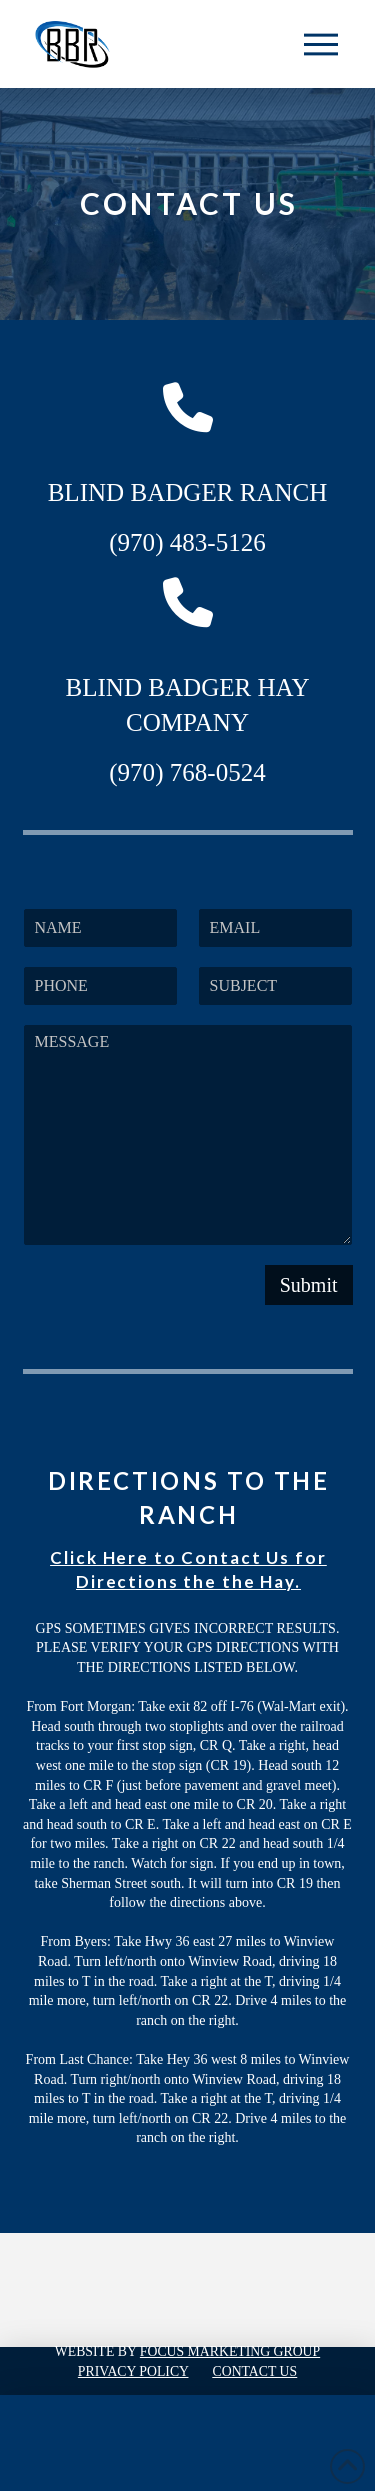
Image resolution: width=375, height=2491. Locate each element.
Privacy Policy (133, 2371)
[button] (321, 44)
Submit (309, 1285)
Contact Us (255, 2371)
